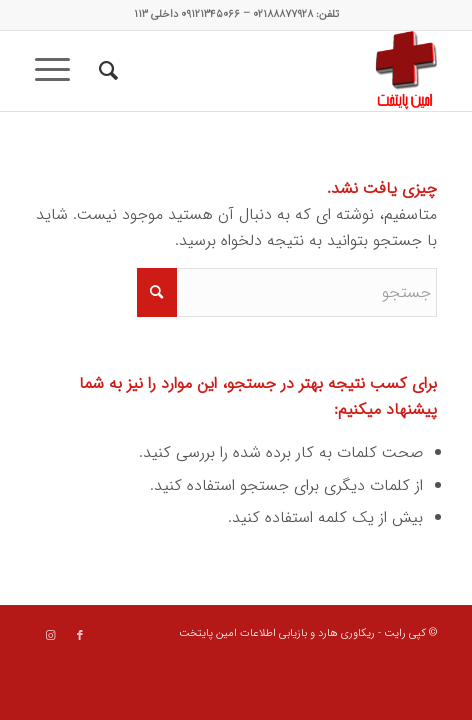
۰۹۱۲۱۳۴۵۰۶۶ (210, 14)
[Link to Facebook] (80, 636)
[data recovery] (276, 71)
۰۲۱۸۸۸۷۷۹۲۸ (283, 14)
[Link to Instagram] (50, 636)
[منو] (59, 71)
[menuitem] (105, 71)
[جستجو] (105, 71)
